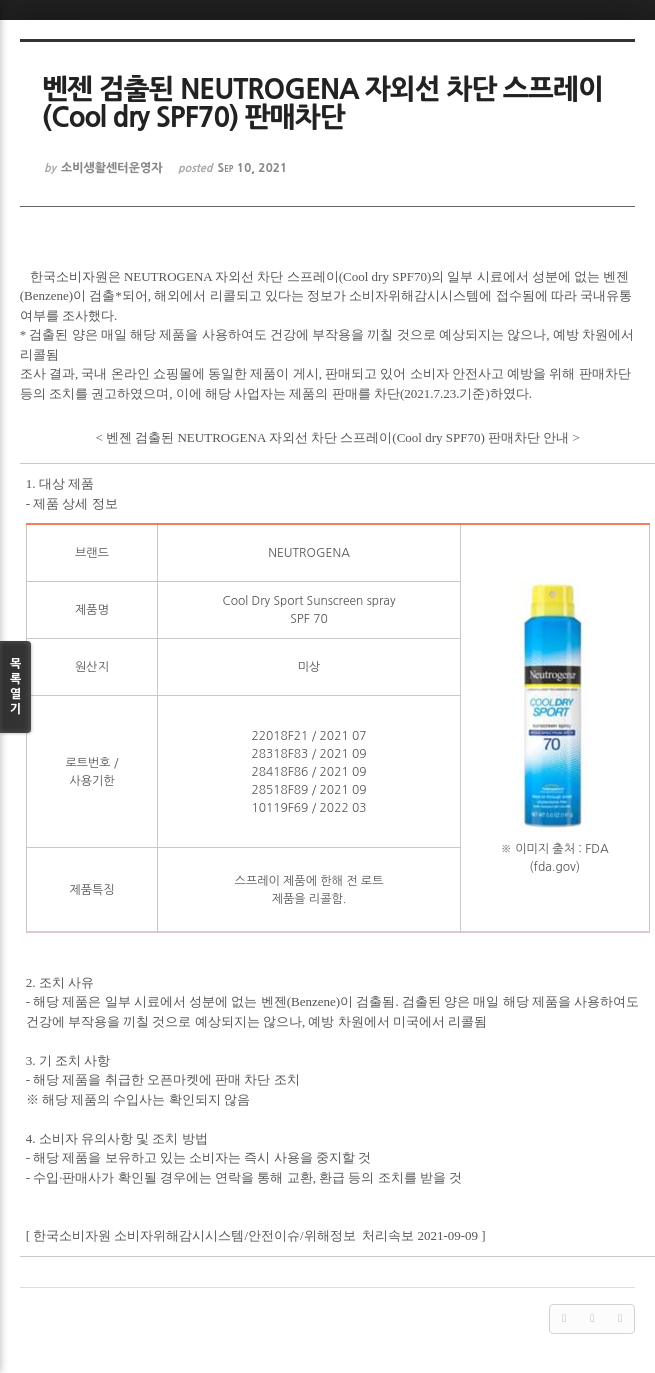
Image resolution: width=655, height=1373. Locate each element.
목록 (15, 687)
